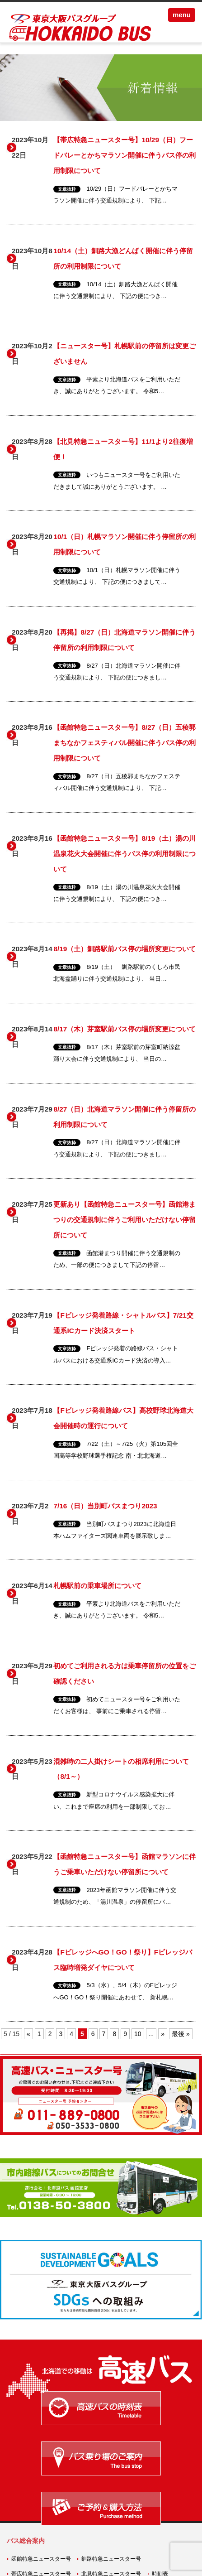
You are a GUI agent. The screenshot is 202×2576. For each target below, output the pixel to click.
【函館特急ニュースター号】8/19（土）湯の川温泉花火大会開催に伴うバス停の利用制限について (124, 853)
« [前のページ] (28, 2033)
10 (137, 2033)
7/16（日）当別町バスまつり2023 (105, 1506)
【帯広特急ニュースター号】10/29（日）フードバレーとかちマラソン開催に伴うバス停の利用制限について (124, 155)
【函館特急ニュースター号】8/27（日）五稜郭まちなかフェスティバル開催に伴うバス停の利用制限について (124, 742)
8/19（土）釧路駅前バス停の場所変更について (124, 949)
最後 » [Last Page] (181, 2033)
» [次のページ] (162, 2033)
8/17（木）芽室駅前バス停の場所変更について (124, 1029)
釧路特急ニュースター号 (111, 2559)
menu (182, 15)
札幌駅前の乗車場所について (97, 1585)
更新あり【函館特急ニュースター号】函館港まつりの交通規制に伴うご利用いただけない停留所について (124, 1219)
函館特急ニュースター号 (41, 2559)
